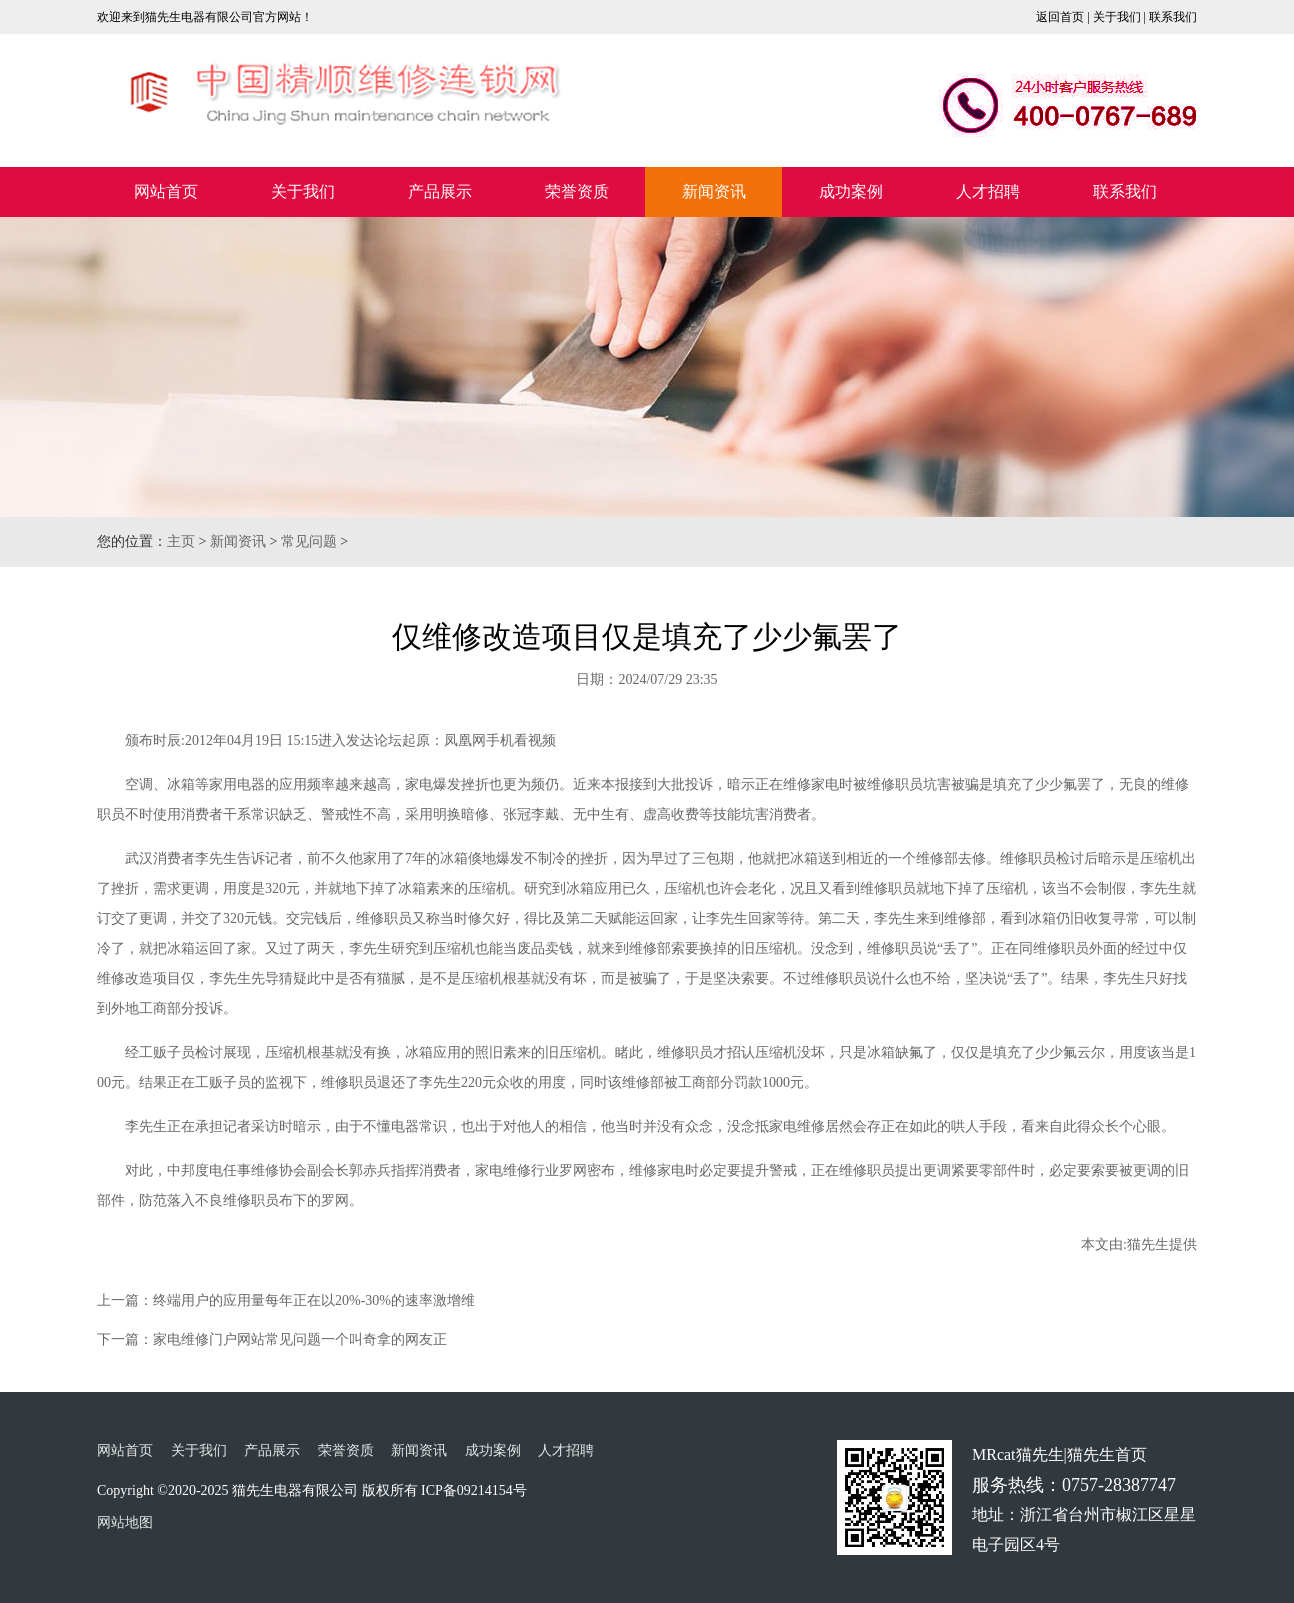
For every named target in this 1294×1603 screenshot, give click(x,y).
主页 (181, 541)
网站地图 (125, 1522)
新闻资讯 (714, 191)
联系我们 (1173, 17)
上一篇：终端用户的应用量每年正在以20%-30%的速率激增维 (286, 1300)
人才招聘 (988, 191)
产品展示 (440, 191)
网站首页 (166, 191)
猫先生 (1148, 1244)
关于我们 (1117, 17)
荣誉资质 (577, 191)
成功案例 (851, 191)
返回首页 (1060, 17)
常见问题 (309, 541)
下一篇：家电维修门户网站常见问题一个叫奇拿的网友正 (272, 1339)
